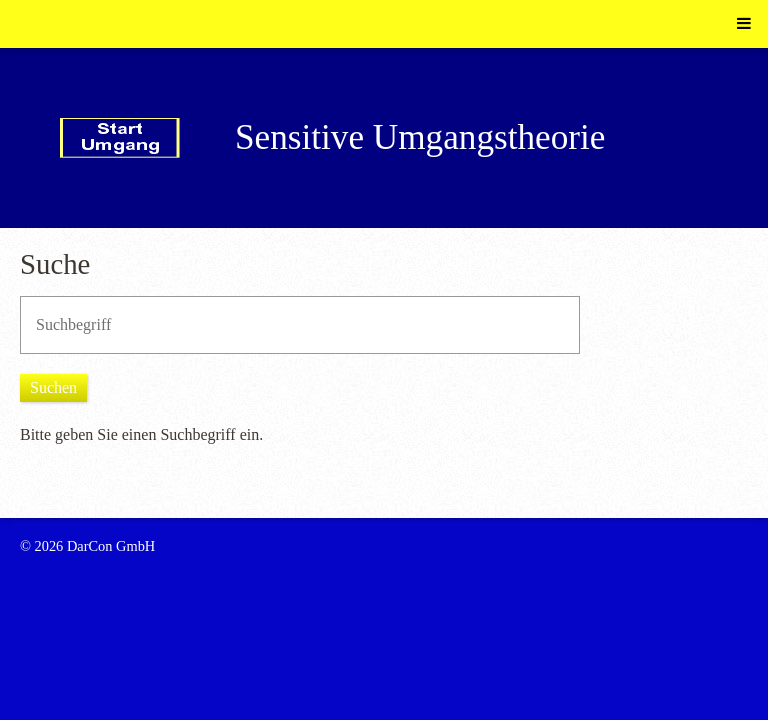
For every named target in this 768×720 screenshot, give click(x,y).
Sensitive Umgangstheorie (420, 137)
